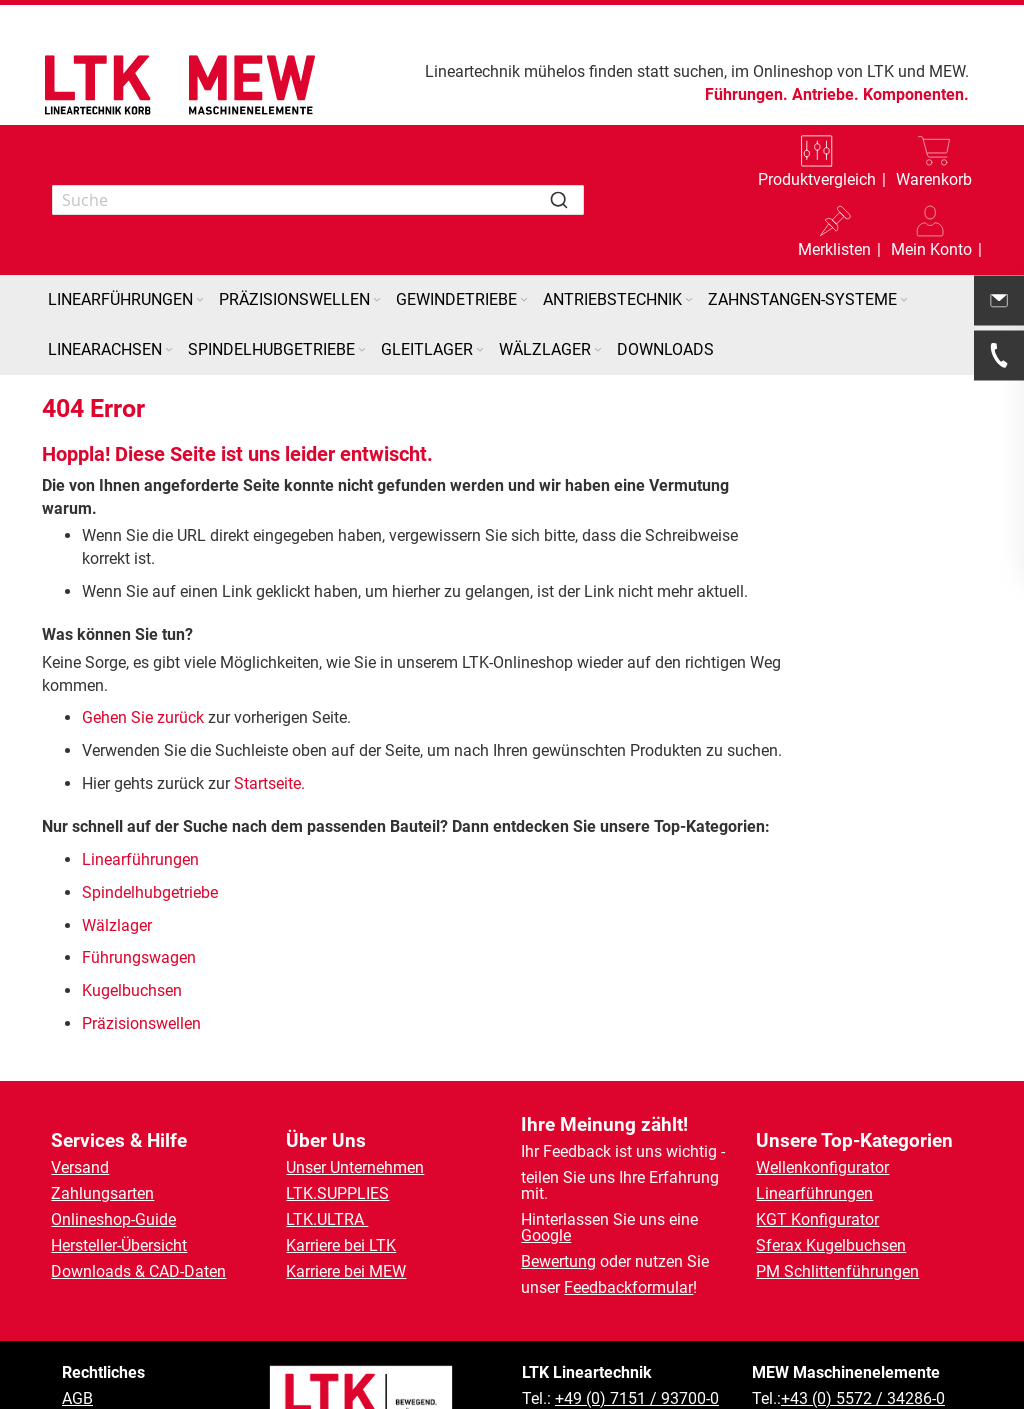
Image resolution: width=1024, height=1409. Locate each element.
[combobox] (318, 200)
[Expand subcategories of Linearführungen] (200, 300)
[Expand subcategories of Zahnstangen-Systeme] (904, 300)
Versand (80, 1167)
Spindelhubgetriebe (150, 892)
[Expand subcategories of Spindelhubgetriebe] (362, 350)
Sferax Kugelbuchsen (831, 1245)
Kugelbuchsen (132, 990)
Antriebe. (825, 94)
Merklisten (834, 249)
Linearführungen (142, 859)
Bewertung (558, 1261)
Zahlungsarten (102, 1193)
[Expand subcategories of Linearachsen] (169, 350)
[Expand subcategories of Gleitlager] (480, 350)
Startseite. (269, 783)
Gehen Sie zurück (143, 717)
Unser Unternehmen (355, 1167)
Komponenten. (916, 94)
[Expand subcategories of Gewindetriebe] (524, 300)
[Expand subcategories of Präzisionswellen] (377, 300)
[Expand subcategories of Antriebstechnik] (689, 300)
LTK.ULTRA (327, 1219)
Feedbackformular (628, 1287)
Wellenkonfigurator (822, 1167)
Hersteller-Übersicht (119, 1245)
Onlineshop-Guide (113, 1219)
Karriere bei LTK (341, 1245)
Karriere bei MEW (346, 1271)
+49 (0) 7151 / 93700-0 (637, 1398)
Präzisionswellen (141, 1023)
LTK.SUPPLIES (337, 1193)
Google (546, 1235)
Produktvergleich (817, 179)
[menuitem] (127, 300)
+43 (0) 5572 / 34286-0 (863, 1398)
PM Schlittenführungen (837, 1271)
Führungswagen (139, 957)
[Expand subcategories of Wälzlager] (598, 350)
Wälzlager (119, 925)
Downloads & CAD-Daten (138, 1271)
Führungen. (746, 94)
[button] (931, 235)
